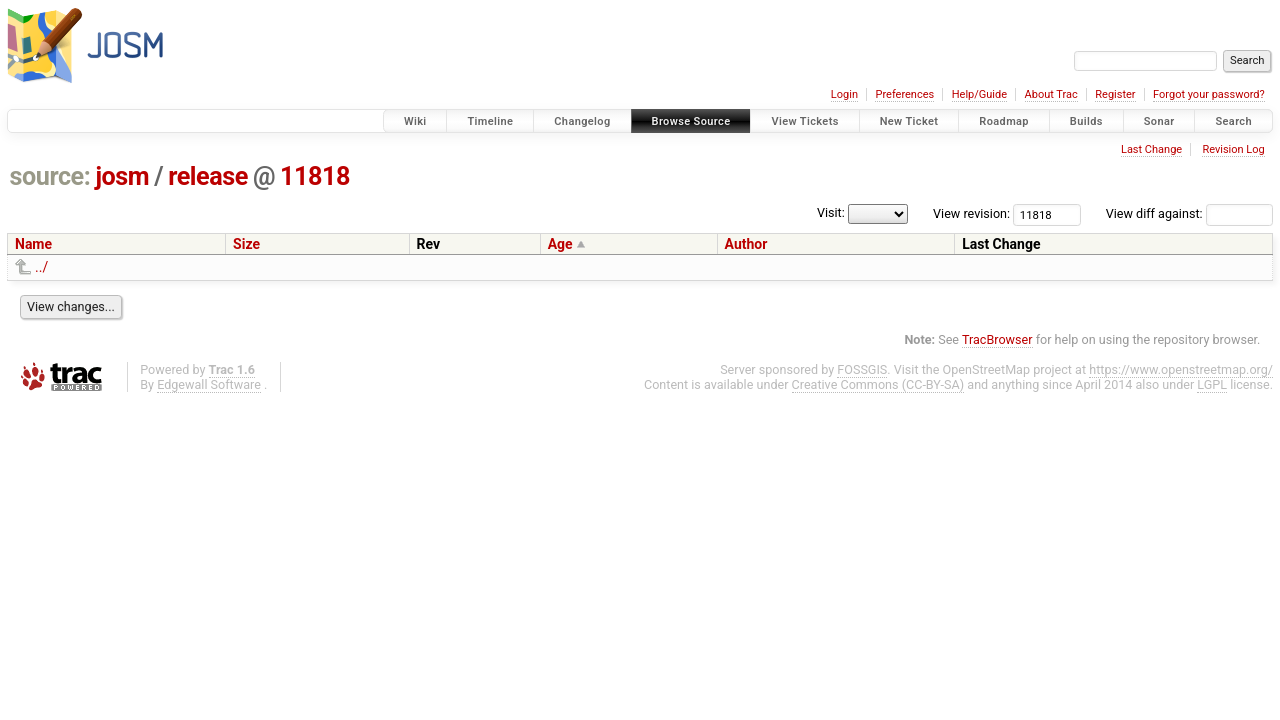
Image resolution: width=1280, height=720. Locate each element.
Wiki (415, 121)
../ (41, 267)
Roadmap (1004, 121)
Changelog (582, 121)
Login (844, 94)
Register (1115, 94)
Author (746, 244)
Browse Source (691, 121)
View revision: (971, 213)
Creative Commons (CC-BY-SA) (878, 384)
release (208, 176)
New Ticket (909, 121)
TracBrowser (997, 339)
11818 (315, 176)
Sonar (1159, 121)
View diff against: (1189, 213)
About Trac (1051, 94)
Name (33, 244)
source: (50, 176)
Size (246, 244)
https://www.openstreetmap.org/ (1181, 369)
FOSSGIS (862, 369)
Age (560, 244)
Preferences (904, 94)
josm (122, 176)
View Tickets (804, 121)
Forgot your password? (1209, 94)
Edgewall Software (209, 384)
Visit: (831, 212)
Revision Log (1233, 149)
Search (1233, 121)
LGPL (1212, 384)
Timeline (490, 121)
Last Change (1151, 149)
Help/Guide (979, 94)
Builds (1086, 121)
